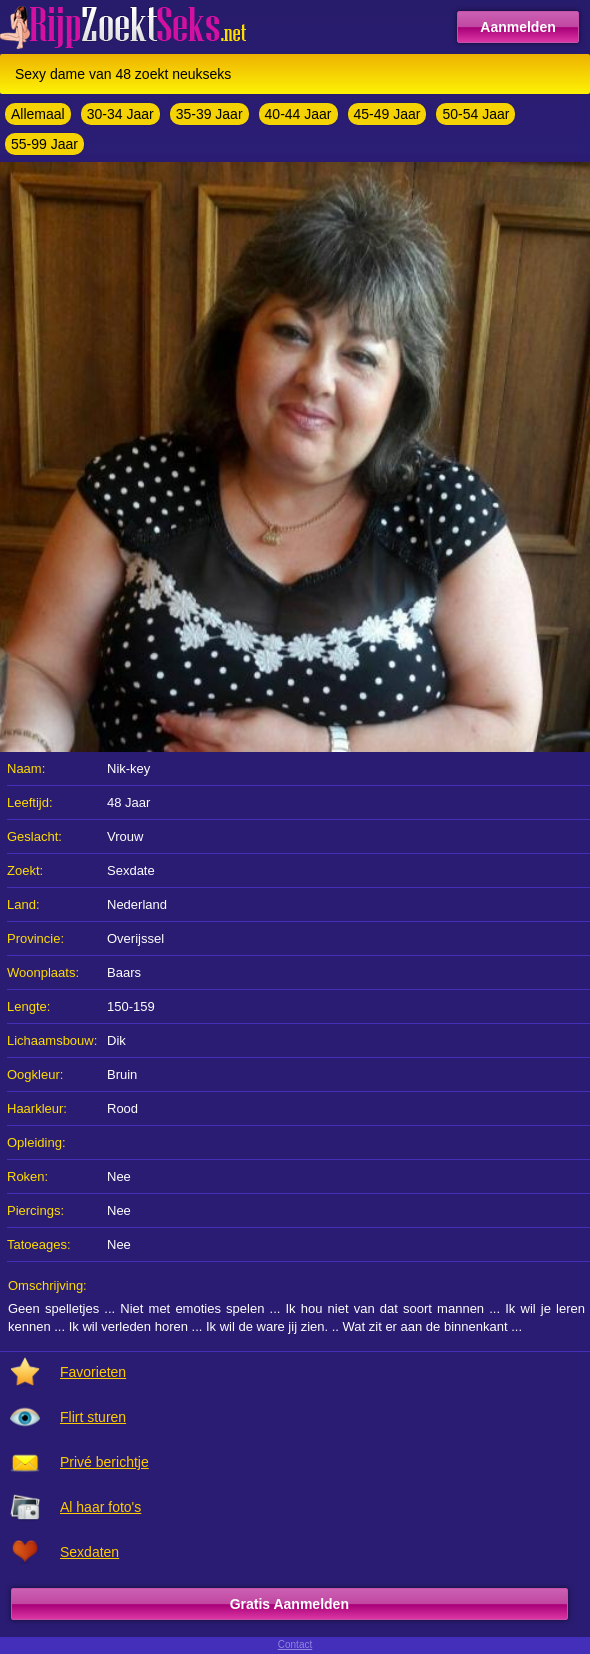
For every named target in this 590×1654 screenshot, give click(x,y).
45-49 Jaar (387, 114)
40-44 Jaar (298, 114)
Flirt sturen (93, 1417)
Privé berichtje (104, 1462)
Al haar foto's (100, 1507)
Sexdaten (89, 1552)
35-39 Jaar (209, 114)
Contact (295, 1644)
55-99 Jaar (44, 144)
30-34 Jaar (120, 114)
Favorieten (93, 1372)
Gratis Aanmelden (289, 1604)
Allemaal (38, 114)
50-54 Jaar (475, 114)
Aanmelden (517, 27)
